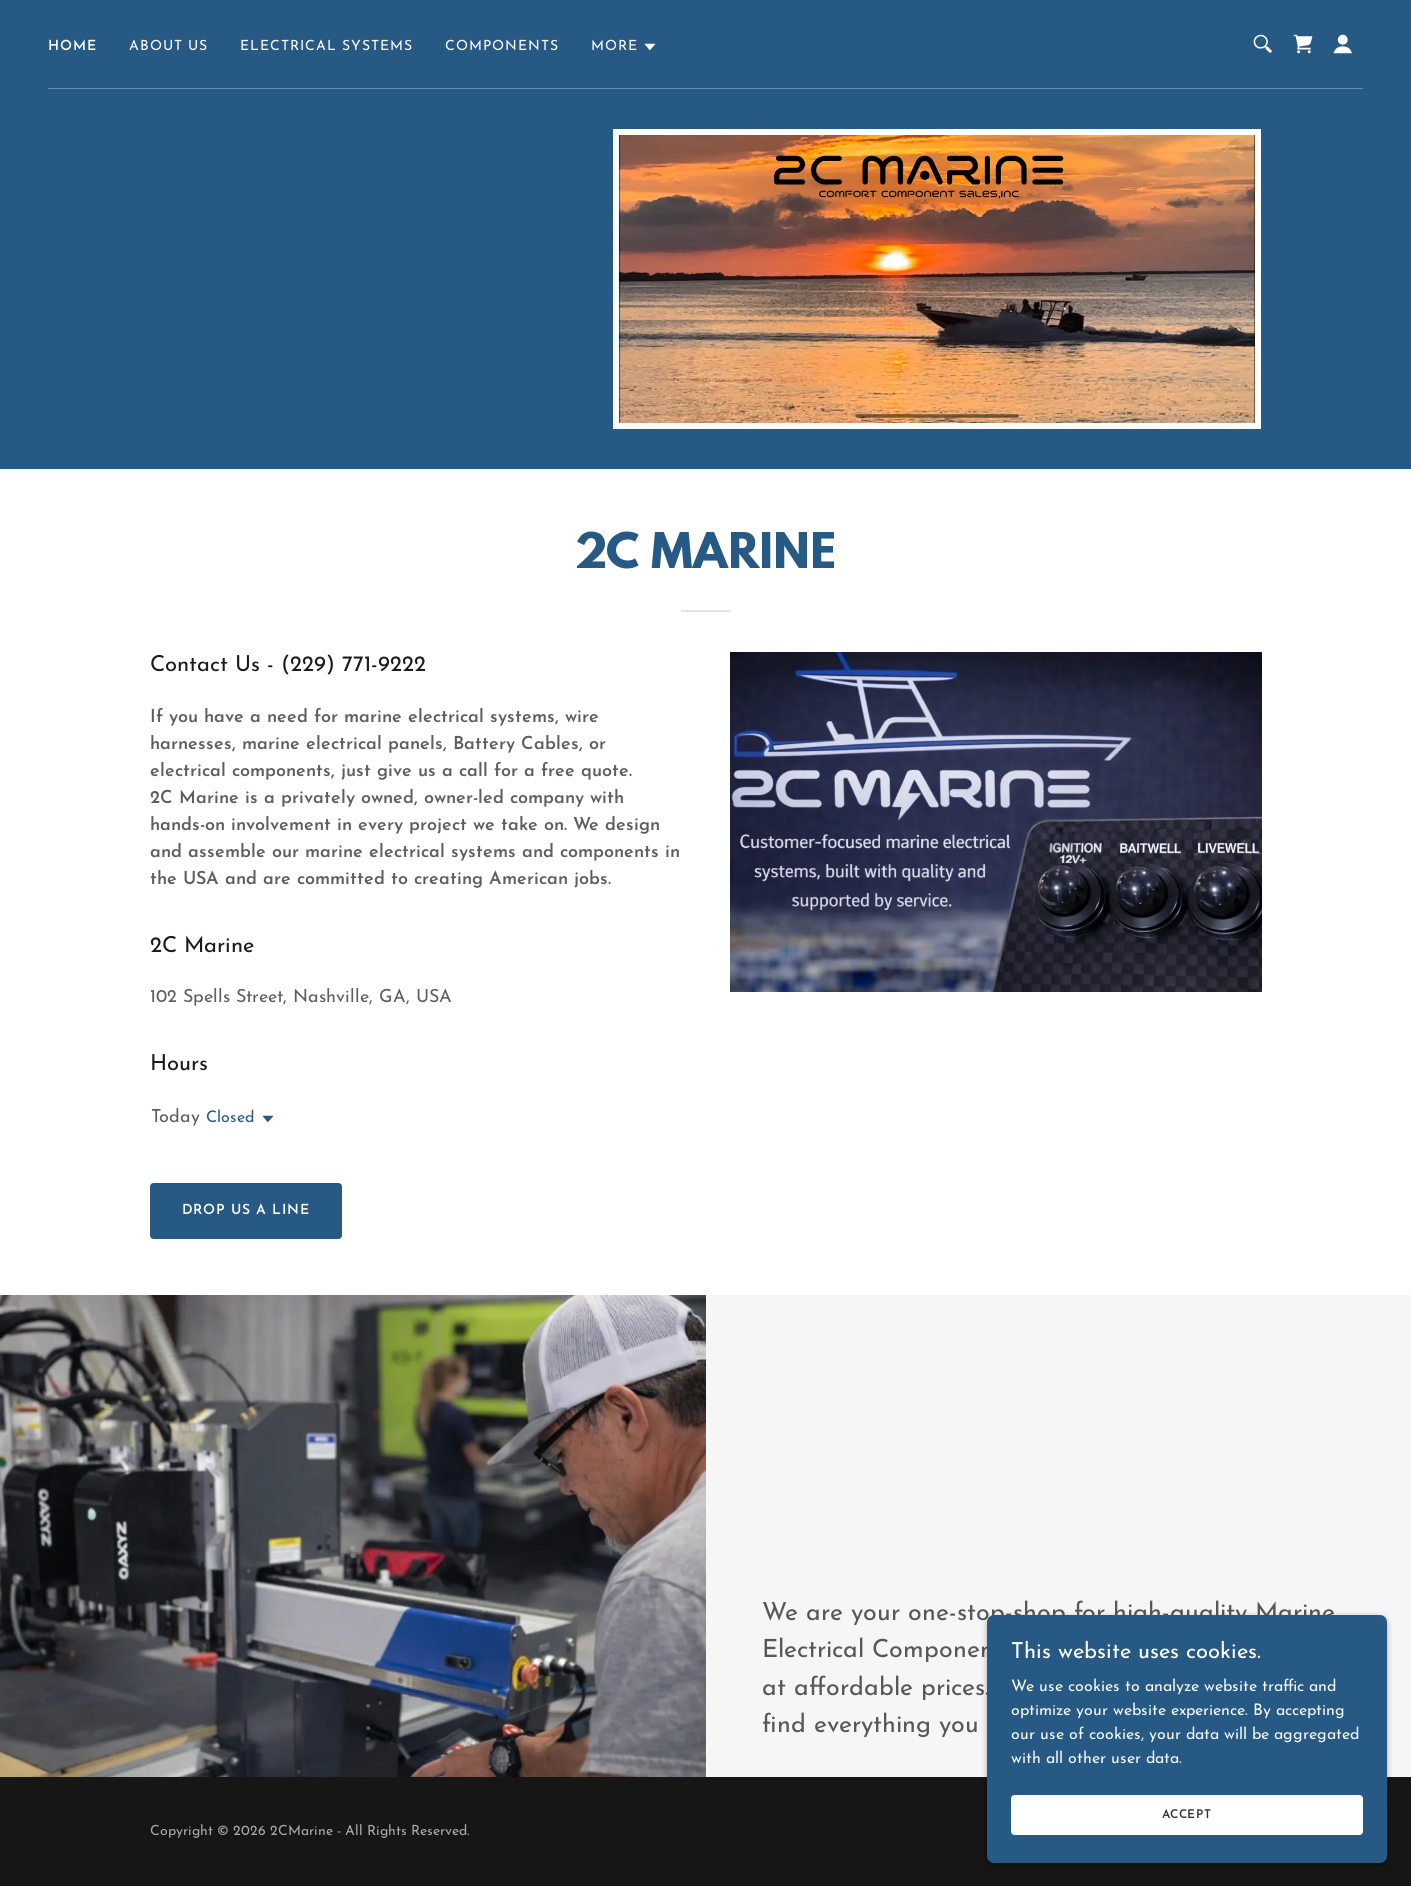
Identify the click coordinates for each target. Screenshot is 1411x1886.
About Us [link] (168, 46)
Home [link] (72, 46)
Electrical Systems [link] (326, 46)
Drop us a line (246, 1210)
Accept (1187, 1814)
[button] (624, 47)
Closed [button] (230, 1118)
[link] (1303, 44)
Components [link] (502, 46)
